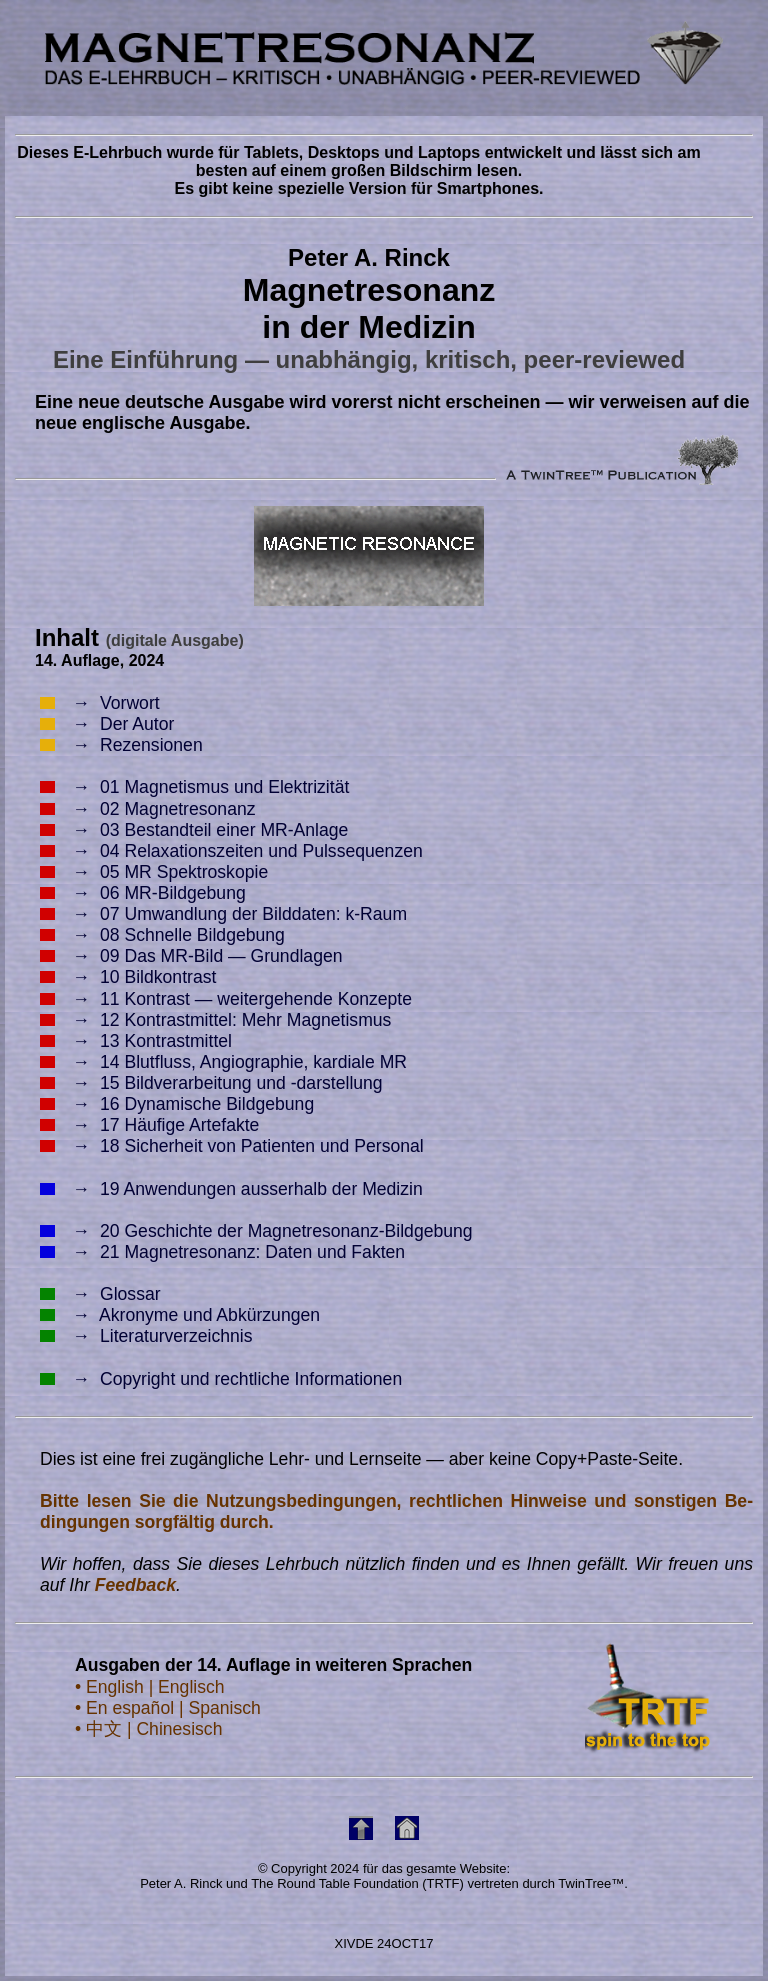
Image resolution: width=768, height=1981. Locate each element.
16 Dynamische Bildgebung (177, 1104)
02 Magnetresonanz (148, 809)
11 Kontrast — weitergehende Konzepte (226, 999)
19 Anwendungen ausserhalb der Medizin (231, 1189)
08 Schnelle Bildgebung (162, 935)
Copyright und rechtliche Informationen (221, 1379)
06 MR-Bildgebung (143, 893)
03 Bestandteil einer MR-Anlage (194, 830)
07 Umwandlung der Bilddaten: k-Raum (223, 914)
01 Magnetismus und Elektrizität (194, 787)
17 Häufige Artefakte (149, 1125)
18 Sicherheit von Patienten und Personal (232, 1146)
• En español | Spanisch (168, 1708)
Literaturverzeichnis (146, 1336)
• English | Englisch (150, 1687)
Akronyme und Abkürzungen (180, 1315)
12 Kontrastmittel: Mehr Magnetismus (215, 1020)
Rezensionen (121, 745)
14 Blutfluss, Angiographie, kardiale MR (223, 1062)
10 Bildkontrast (128, 977)
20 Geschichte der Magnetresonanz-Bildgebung (256, 1231)
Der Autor (107, 724)
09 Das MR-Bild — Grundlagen (191, 956)
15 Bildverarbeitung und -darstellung (211, 1083)
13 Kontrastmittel (136, 1041)
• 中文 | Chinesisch (148, 1729)
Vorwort (100, 703)
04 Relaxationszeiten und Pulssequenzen (231, 851)
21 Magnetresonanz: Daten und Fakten (222, 1252)
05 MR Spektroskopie (154, 872)
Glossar (100, 1294)
